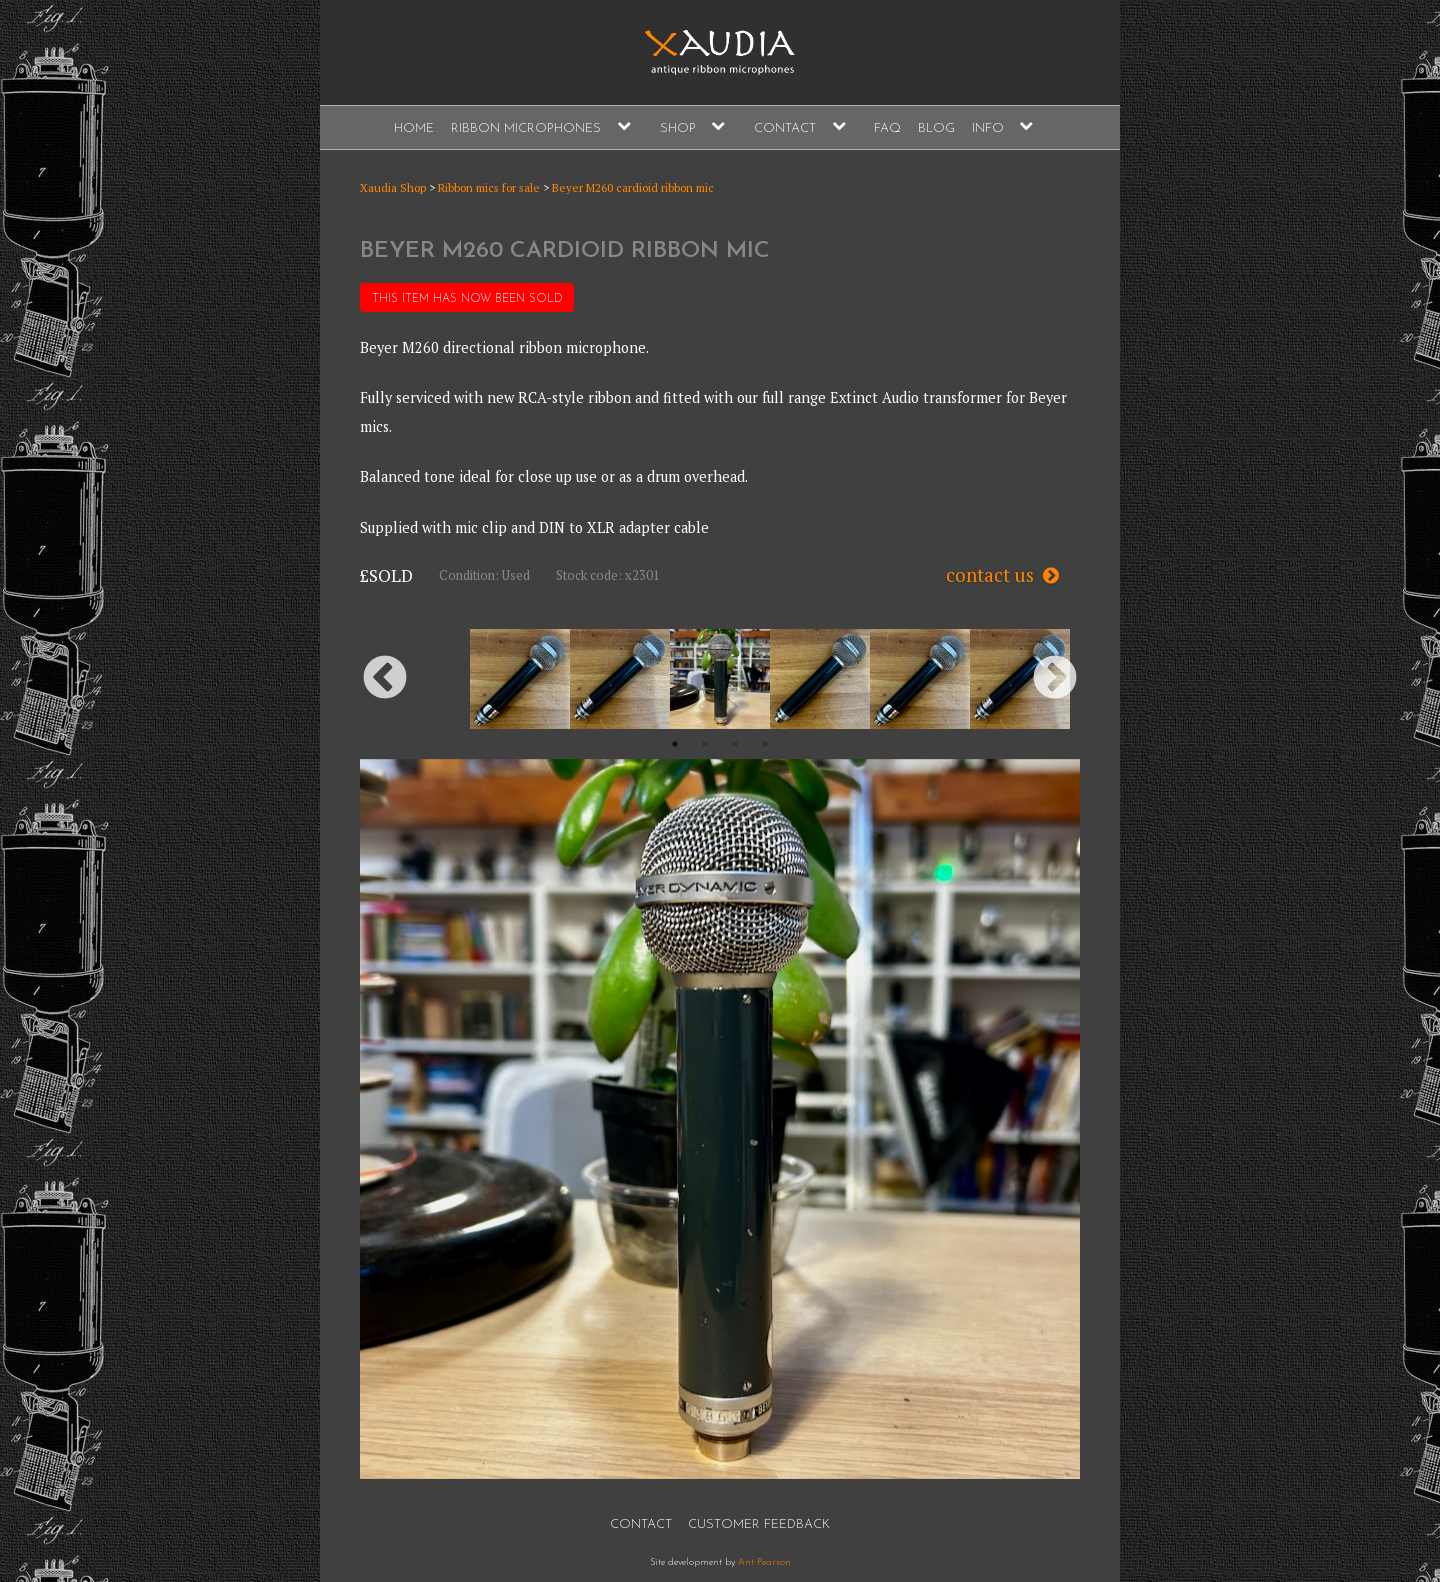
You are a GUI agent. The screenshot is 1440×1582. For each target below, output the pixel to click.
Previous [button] (385, 679)
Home (414, 128)
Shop (678, 128)
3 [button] (735, 744)
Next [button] (1055, 679)
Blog (936, 128)
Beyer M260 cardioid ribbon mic (633, 187)
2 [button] (705, 744)
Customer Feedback (759, 1524)
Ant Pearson (764, 1562)
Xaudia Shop (393, 187)
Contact (785, 128)
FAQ (887, 128)
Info (988, 128)
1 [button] (675, 744)
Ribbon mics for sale (489, 187)
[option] (720, 679)
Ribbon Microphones (526, 128)
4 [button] (765, 744)
